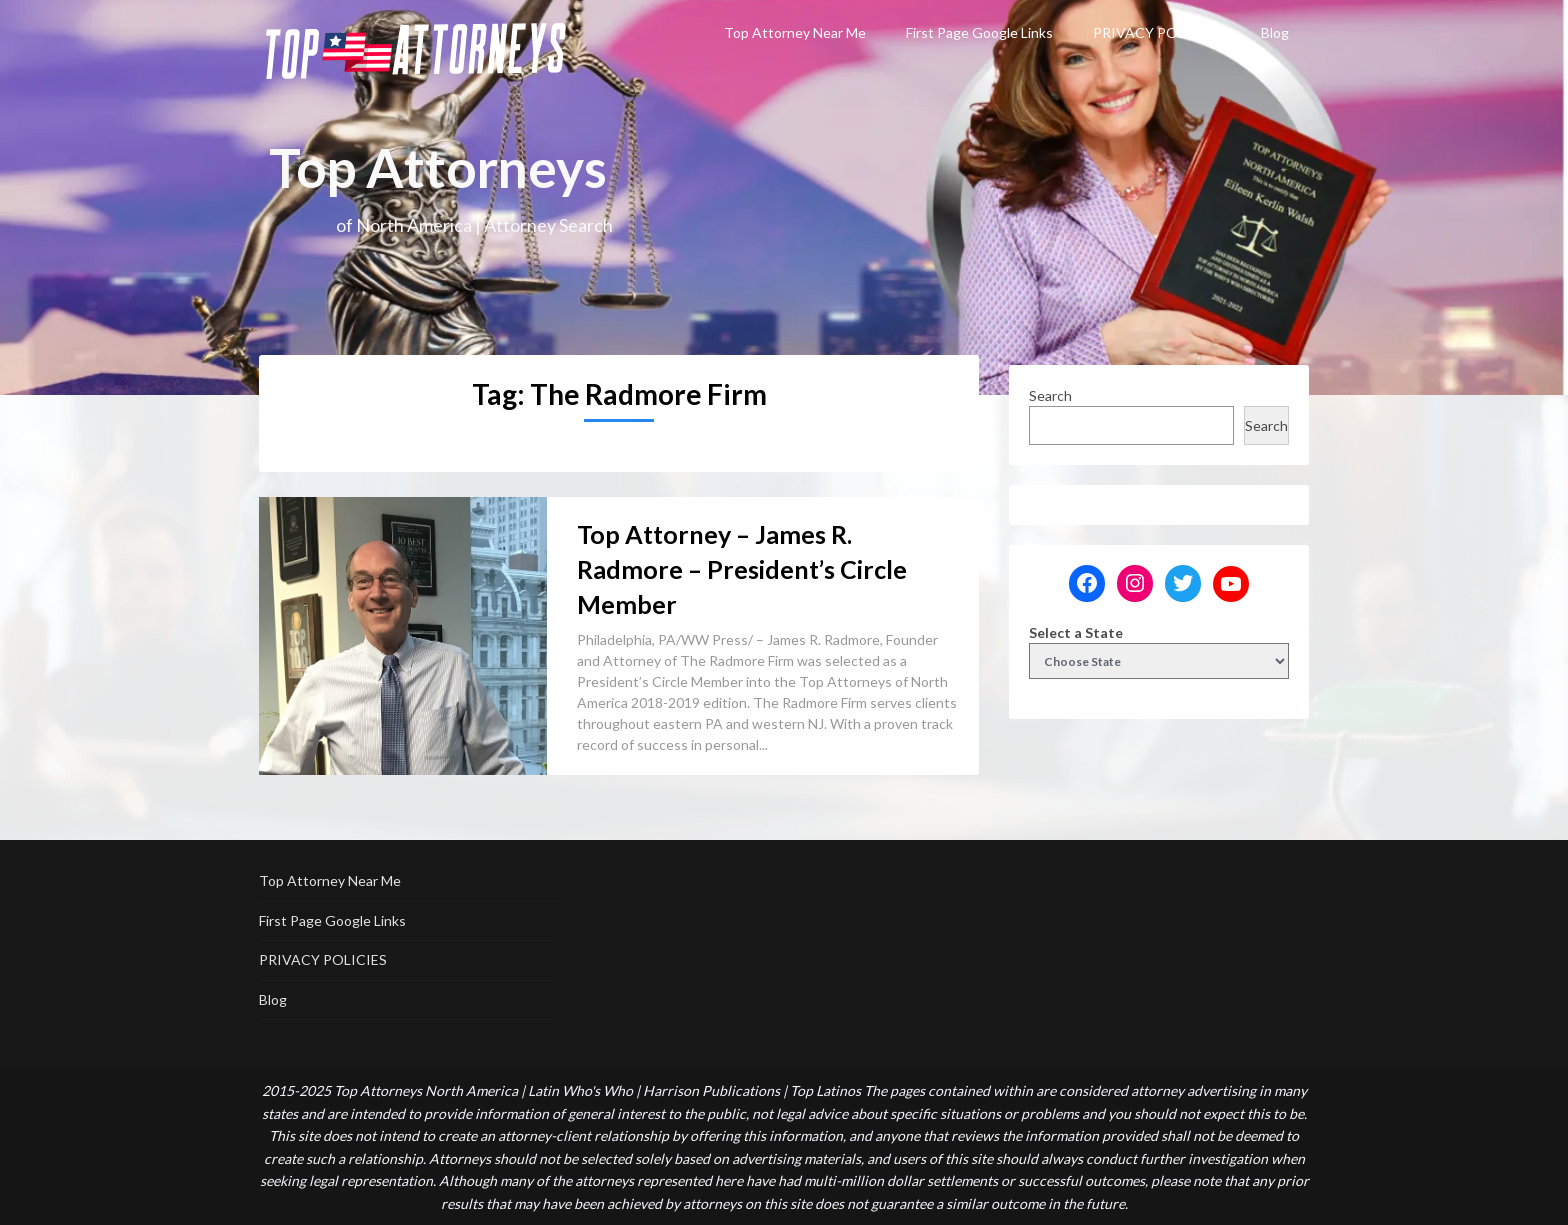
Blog (1275, 32)
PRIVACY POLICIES (1157, 32)
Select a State (1076, 632)
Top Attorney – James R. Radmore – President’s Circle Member (742, 569)
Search (1050, 395)
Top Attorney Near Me (795, 32)
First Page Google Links (979, 32)
